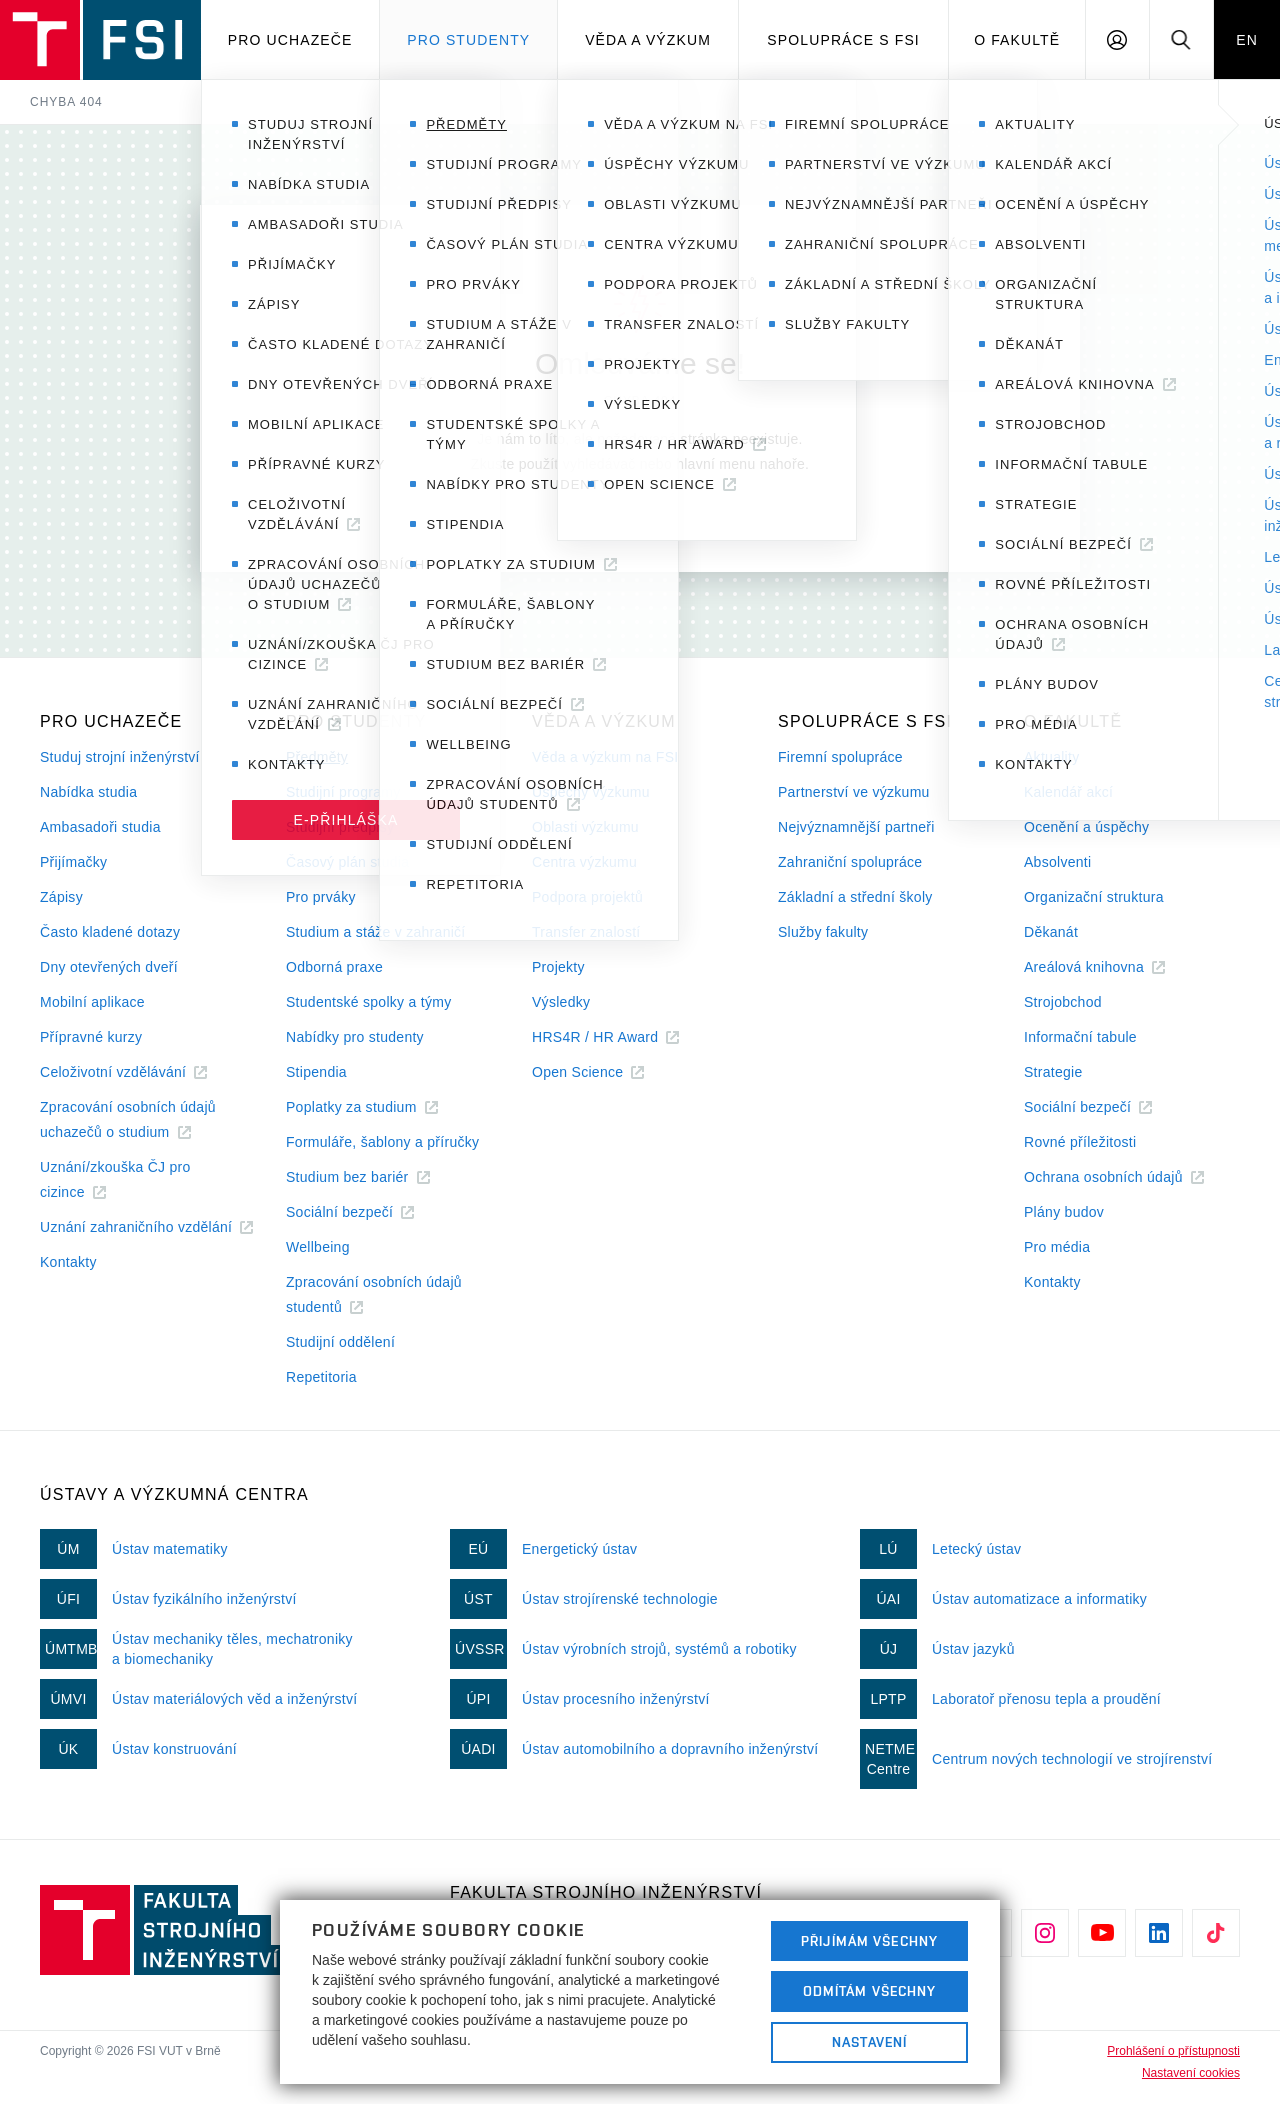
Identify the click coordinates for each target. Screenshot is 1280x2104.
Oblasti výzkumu (585, 827)
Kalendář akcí (1068, 792)
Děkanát (1051, 932)
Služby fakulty (823, 932)
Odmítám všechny (870, 1991)
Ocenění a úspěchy (1086, 827)
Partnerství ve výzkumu (854, 792)
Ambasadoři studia (100, 827)
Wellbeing (318, 1247)
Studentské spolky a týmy (368, 1002)
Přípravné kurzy (91, 1037)
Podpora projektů (587, 897)
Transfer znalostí (586, 932)
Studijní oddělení (340, 1342)
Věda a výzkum (648, 40)
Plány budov (1064, 1212)
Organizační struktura (1094, 897)
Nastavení (869, 2042)
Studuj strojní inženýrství (120, 757)
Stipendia (316, 1072)
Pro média (1057, 1247)
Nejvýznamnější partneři (856, 827)
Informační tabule (1080, 1037)
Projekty (558, 967)
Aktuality (1051, 757)
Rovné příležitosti (1080, 1142)
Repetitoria (321, 1377)
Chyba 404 (66, 102)
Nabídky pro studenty (355, 1037)
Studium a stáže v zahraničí (376, 932)
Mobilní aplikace (92, 1002)
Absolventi (1057, 862)
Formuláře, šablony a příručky (382, 1142)
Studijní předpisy (340, 827)
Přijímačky (73, 862)
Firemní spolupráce (840, 757)
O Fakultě (1017, 40)
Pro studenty (468, 40)
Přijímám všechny (869, 1941)
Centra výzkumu (584, 862)
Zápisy (61, 897)
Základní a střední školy (855, 897)
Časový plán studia (347, 862)
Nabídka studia (88, 792)
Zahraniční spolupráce (850, 862)
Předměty (317, 757)
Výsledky (561, 1002)
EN (1247, 40)
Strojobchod (1063, 1002)
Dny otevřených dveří (109, 967)
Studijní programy (343, 792)
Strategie (1053, 1072)
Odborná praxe (334, 967)
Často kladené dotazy (110, 932)
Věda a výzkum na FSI (605, 757)
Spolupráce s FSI (843, 40)
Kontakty (68, 1262)
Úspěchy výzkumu (591, 792)
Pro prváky (321, 897)
